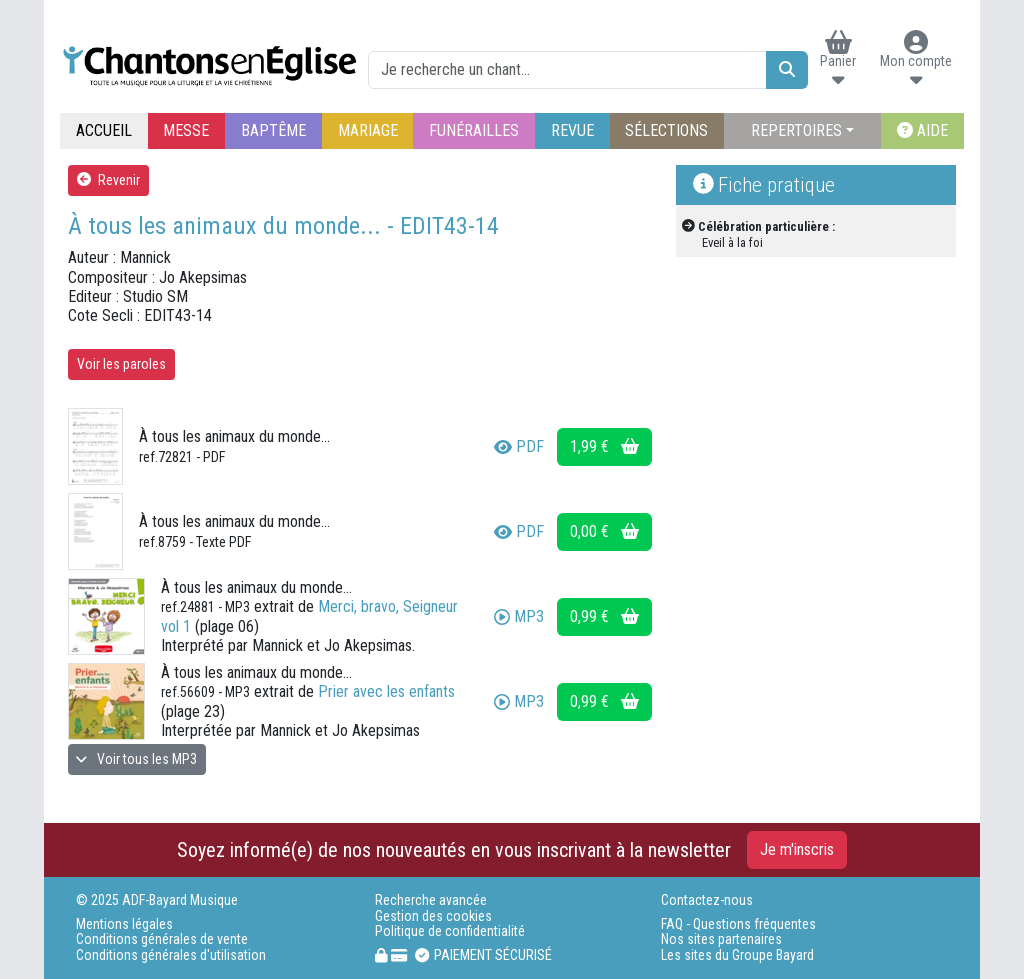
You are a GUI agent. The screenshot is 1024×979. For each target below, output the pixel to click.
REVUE (572, 130)
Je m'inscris (797, 849)
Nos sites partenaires (721, 939)
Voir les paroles (121, 364)
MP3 (519, 616)
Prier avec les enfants (386, 691)
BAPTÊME (273, 130)
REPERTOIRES (796, 130)
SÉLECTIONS (666, 130)
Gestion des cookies (433, 916)
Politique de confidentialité (450, 931)
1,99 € (604, 446)
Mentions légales (124, 924)
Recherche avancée (431, 900)
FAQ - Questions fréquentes (738, 924)
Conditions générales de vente (162, 939)
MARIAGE (368, 130)
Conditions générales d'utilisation (171, 955)
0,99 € (604, 616)
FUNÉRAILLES (474, 130)
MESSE (186, 130)
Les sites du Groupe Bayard (737, 955)
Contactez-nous (707, 900)
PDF (519, 446)
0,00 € (604, 531)
